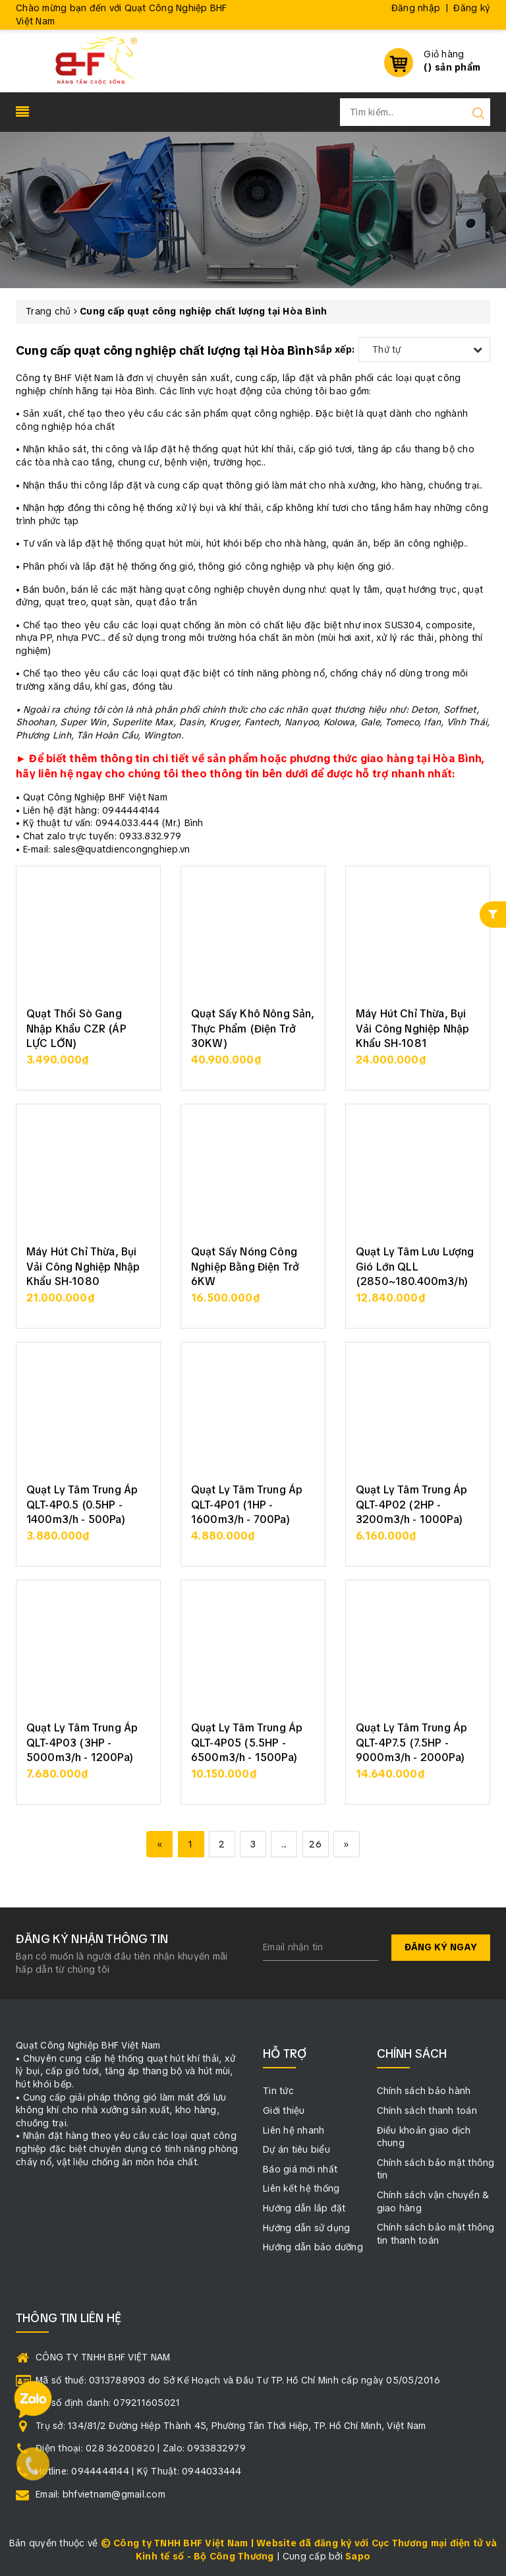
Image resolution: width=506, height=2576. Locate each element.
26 (315, 1844)
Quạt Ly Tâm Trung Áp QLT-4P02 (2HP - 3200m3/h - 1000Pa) (411, 1504)
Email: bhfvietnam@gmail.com (100, 2494)
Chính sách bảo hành (424, 2091)
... (284, 1844)
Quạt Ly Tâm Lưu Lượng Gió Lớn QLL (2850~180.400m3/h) (415, 1266)
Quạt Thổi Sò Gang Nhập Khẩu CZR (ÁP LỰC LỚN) (76, 1028)
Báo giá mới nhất (300, 2169)
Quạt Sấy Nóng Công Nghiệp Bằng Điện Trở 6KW (245, 1266)
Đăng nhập (415, 8)
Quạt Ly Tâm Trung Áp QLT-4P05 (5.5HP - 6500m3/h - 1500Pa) (246, 1742)
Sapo (357, 2556)
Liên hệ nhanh (293, 2130)
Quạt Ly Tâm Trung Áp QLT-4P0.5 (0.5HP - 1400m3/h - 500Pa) (82, 1504)
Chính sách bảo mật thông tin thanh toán (436, 2233)
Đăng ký (471, 8)
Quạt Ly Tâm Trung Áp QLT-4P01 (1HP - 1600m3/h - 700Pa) (246, 1504)
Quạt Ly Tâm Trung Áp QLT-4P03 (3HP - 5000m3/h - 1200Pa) (82, 1742)
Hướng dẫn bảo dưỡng (313, 2247)
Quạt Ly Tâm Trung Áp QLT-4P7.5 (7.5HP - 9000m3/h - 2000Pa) (411, 1742)
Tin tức (278, 2091)
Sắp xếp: (334, 349)
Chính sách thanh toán (427, 2110)
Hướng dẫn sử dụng (306, 2228)
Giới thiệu (284, 2110)
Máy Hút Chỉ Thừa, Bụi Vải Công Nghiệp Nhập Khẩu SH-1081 (412, 1028)
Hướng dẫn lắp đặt (304, 2208)
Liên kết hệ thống (301, 2188)
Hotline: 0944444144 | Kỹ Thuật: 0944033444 (139, 2471)
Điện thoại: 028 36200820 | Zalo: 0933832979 (141, 2448)
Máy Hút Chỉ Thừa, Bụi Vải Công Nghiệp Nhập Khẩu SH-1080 (83, 1266)
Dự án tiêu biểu (296, 2149)
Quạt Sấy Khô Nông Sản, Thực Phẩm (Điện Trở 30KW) (253, 1028)
